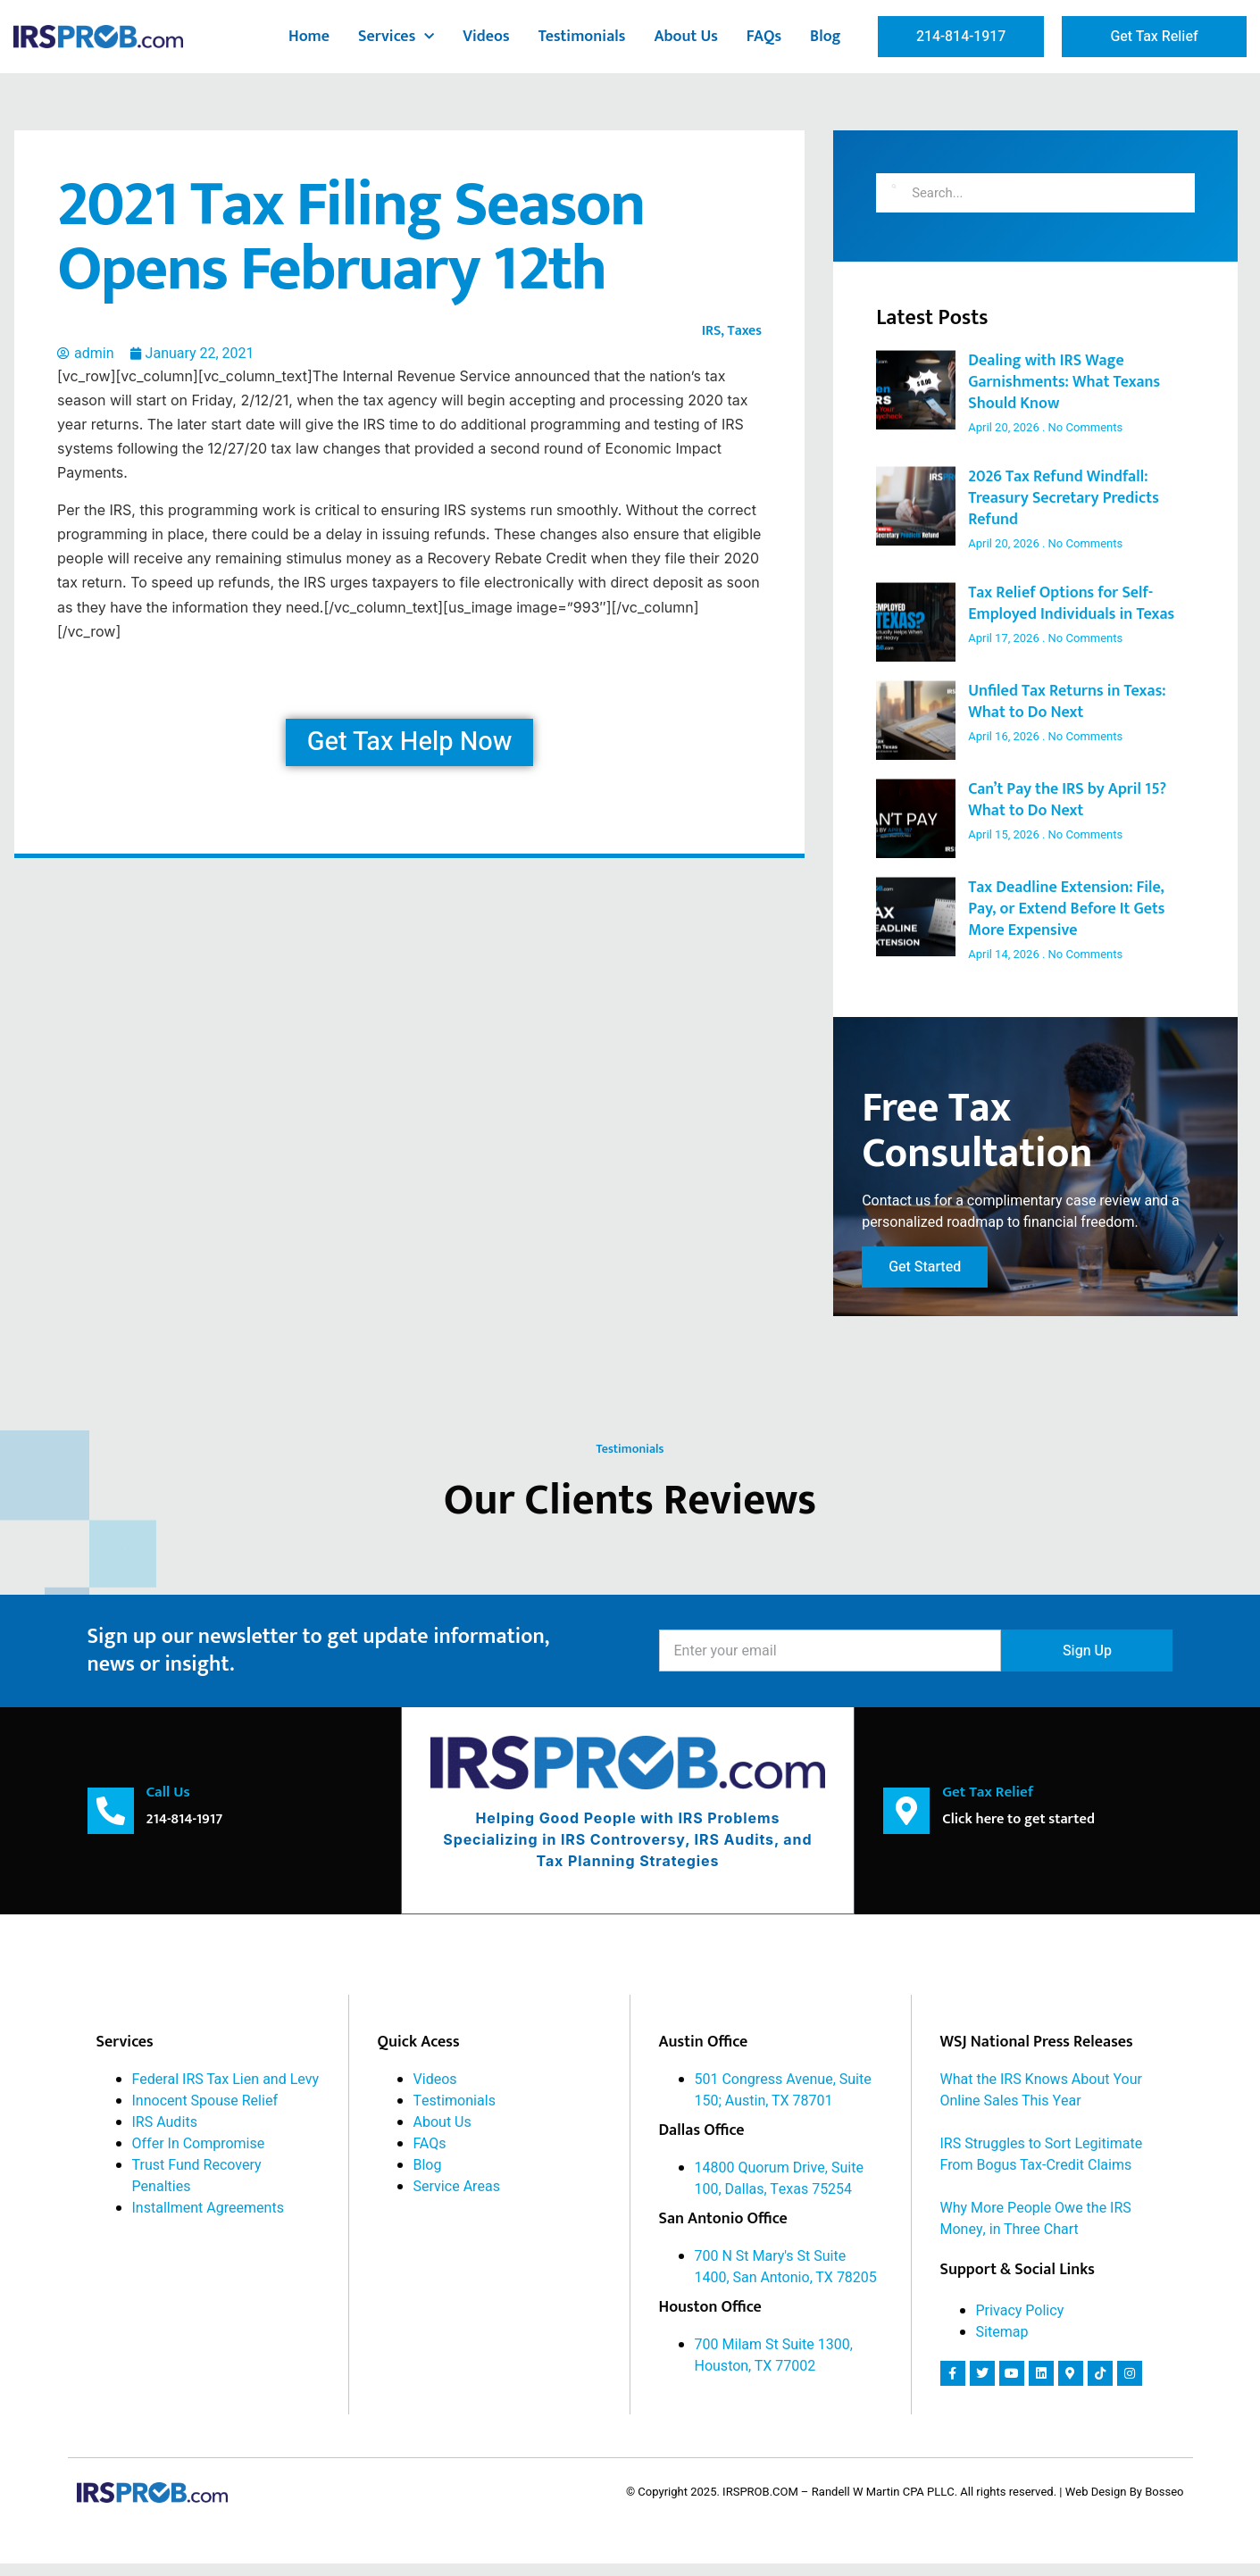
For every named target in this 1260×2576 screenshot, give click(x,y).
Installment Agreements (208, 2219)
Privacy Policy (1020, 2322)
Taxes (745, 331)
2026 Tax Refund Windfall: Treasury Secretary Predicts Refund (1063, 498)
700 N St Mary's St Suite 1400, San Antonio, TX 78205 (786, 2278)
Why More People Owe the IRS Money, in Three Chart (1035, 2230)
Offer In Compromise (198, 2155)
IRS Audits (164, 2134)
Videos (486, 36)
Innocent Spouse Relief (205, 2112)
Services (396, 37)
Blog (825, 36)
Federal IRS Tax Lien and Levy (226, 2091)
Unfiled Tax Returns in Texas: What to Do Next (1066, 702)
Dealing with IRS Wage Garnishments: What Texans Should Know (1064, 382)
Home (309, 36)
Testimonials (582, 36)
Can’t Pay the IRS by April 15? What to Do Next (1067, 800)
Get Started (925, 1280)
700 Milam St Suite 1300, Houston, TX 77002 (774, 2367)
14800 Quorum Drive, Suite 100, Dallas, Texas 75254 (779, 2190)
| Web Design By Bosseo (1121, 2504)
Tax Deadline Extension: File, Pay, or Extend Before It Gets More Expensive (1066, 909)
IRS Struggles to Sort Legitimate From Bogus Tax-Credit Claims (1041, 2166)
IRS (712, 331)
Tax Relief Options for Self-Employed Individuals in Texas (1071, 603)
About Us (685, 36)
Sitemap (1002, 2344)
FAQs (764, 36)
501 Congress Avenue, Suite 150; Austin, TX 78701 (783, 2101)
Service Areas (457, 2198)
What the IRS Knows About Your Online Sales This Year (1041, 2101)
